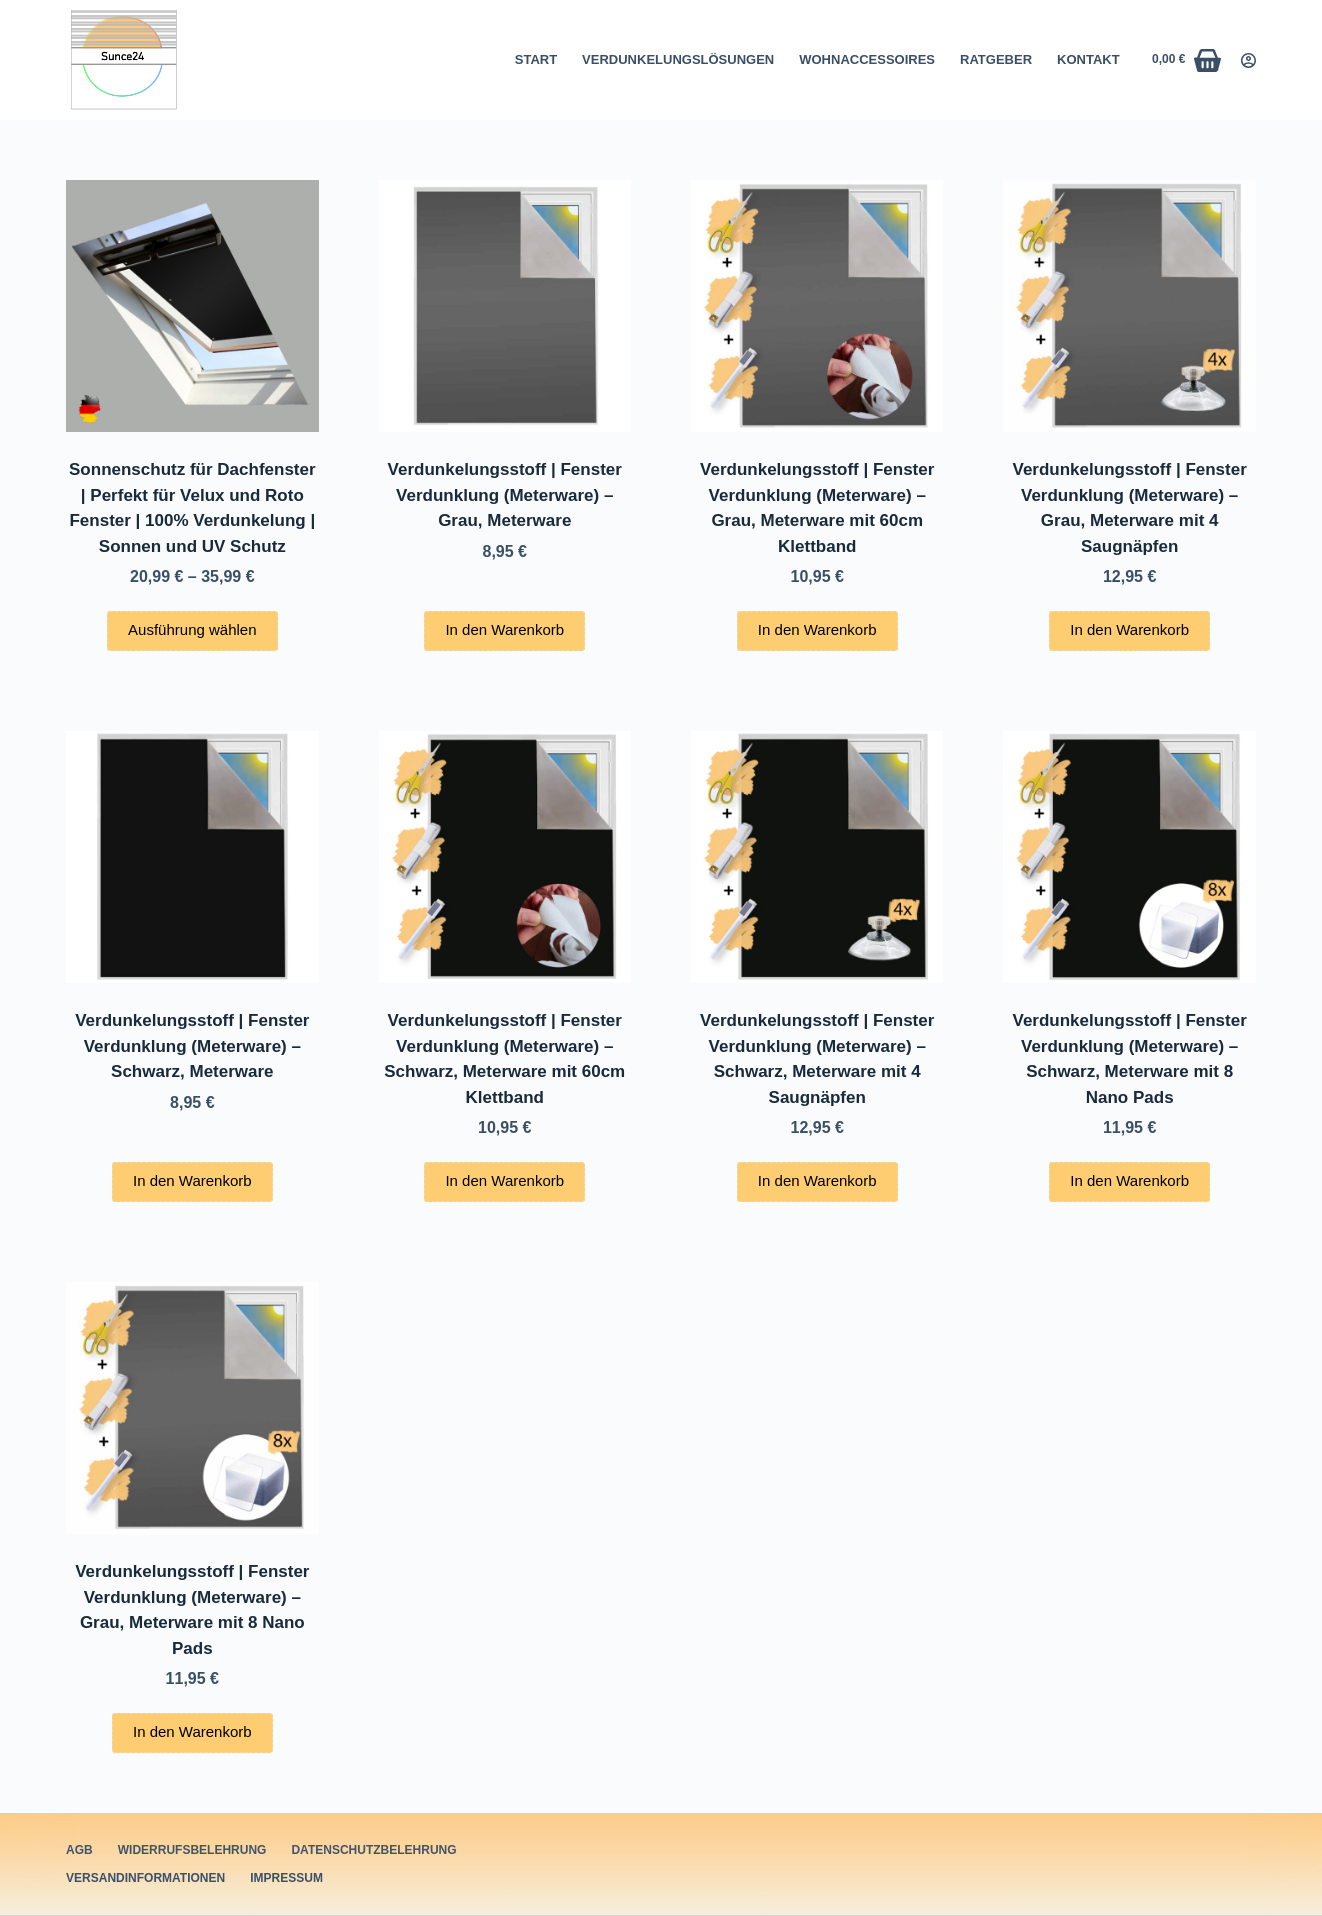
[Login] (1248, 60)
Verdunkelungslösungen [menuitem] (678, 59)
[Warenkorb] (1186, 60)
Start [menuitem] (536, 59)
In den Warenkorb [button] (504, 629)
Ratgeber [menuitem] (996, 59)
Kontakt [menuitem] (1088, 59)
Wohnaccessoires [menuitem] (867, 59)
